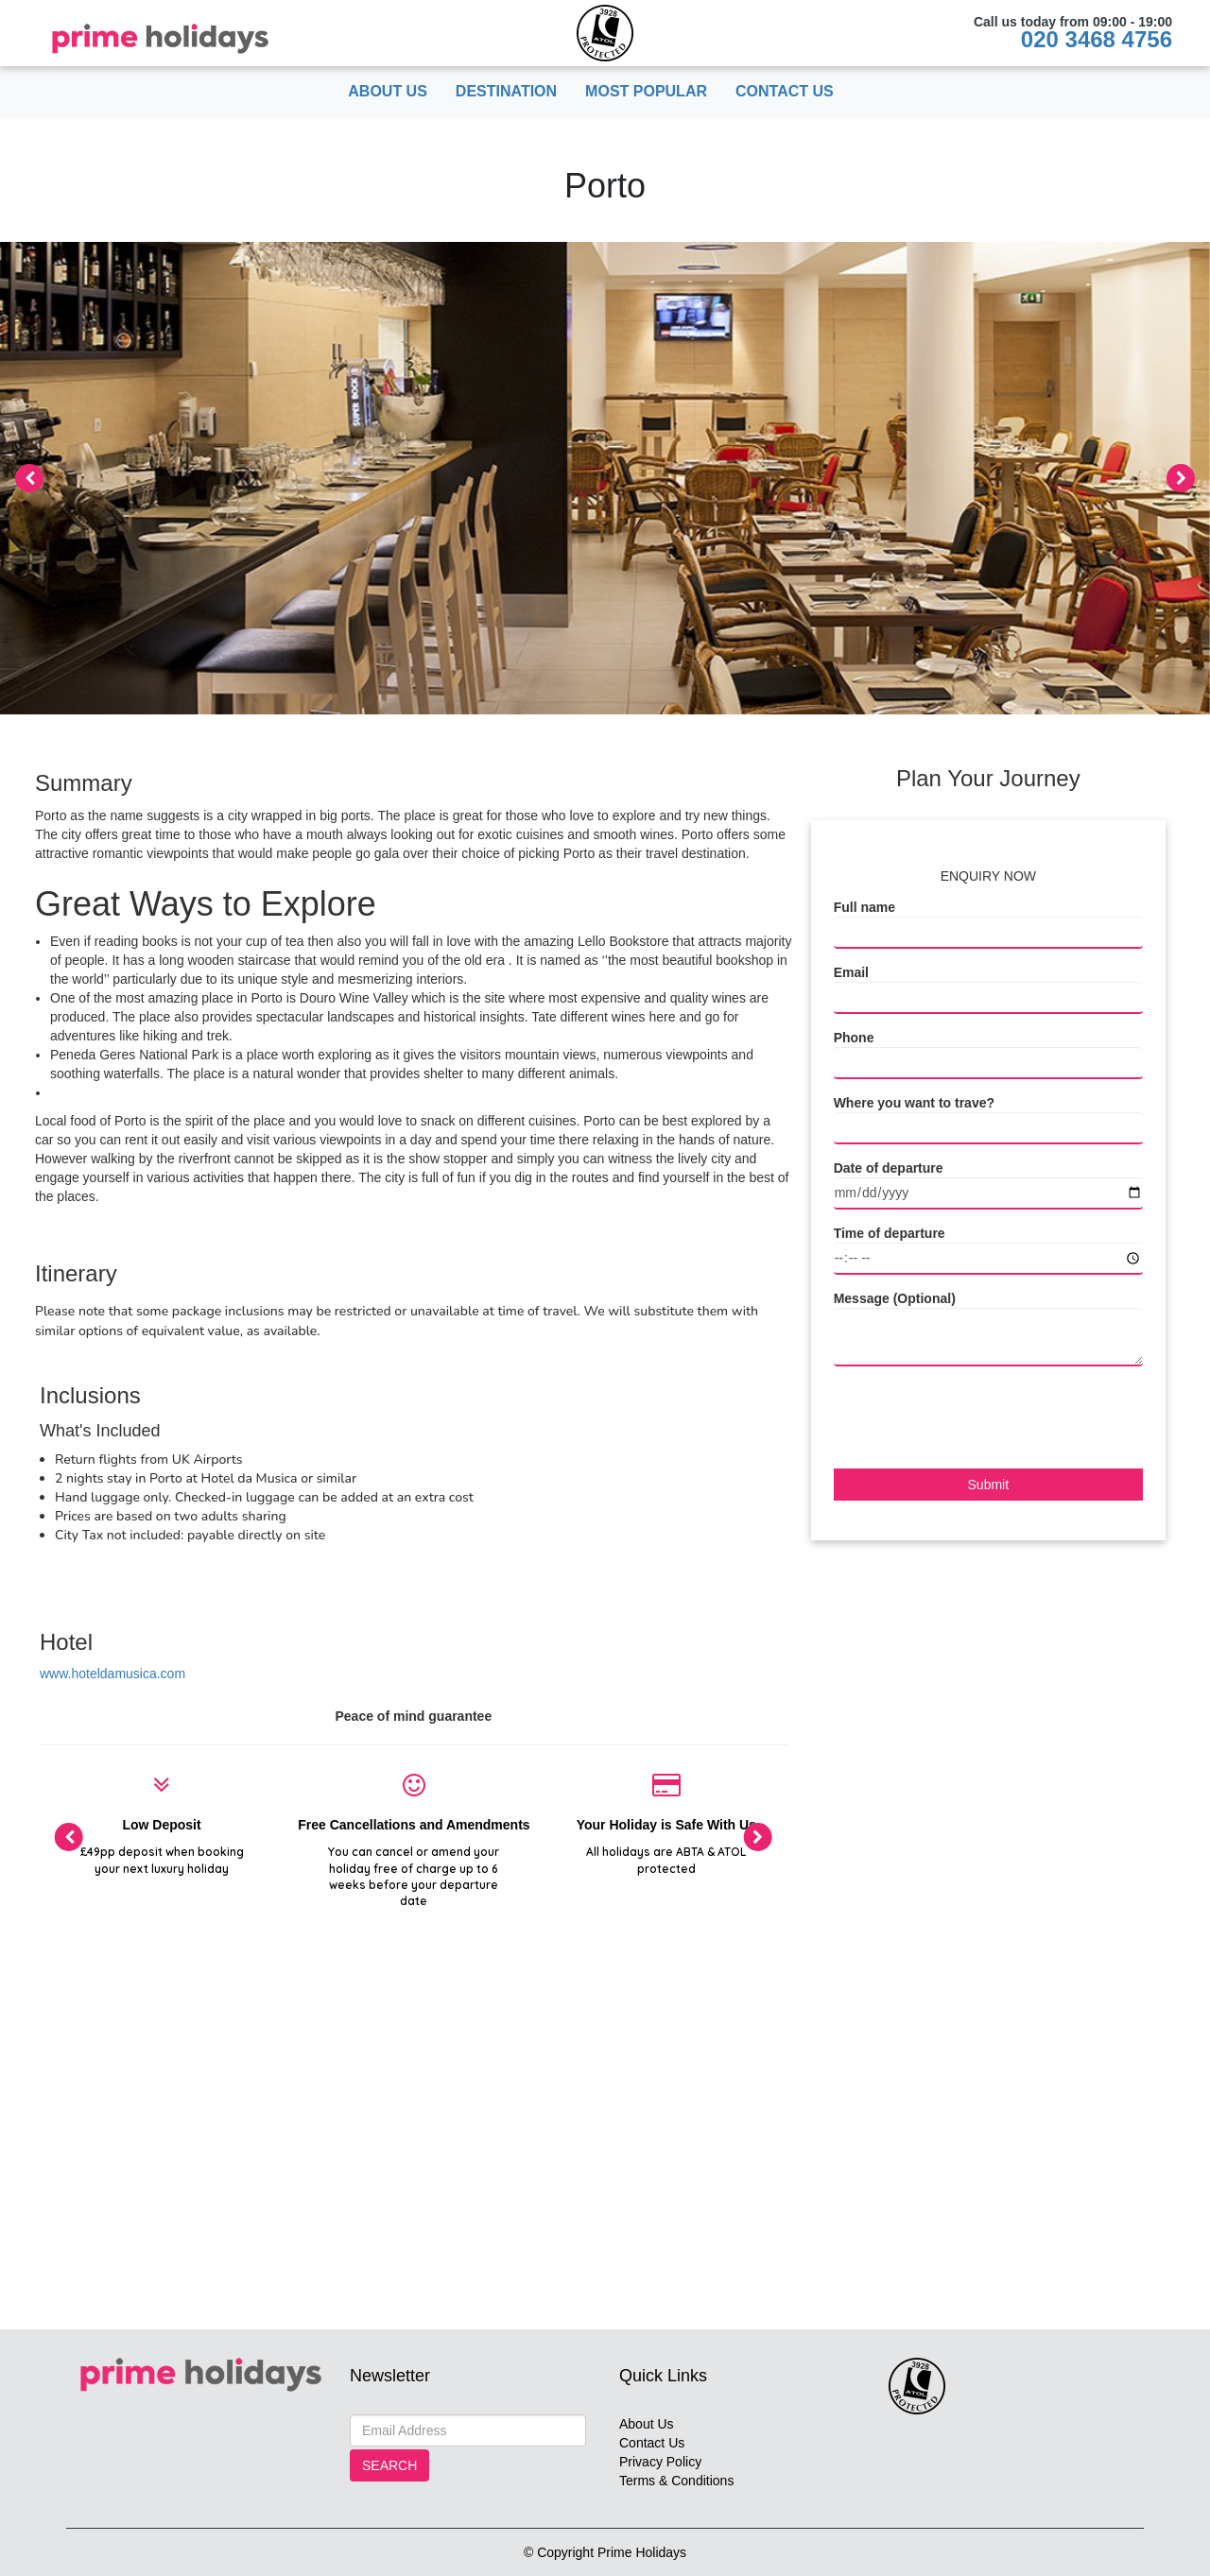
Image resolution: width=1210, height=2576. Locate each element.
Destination (506, 91)
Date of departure (888, 1168)
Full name (864, 907)
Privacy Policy (660, 2461)
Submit (989, 1484)
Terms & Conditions (676, 2480)
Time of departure (889, 1233)
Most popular (646, 91)
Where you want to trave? (914, 1102)
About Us (387, 91)
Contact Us (784, 91)
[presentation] (29, 478)
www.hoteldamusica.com (112, 1673)
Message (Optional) (895, 1298)
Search (389, 2465)
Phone (854, 1037)
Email (851, 972)
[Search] (468, 2430)
